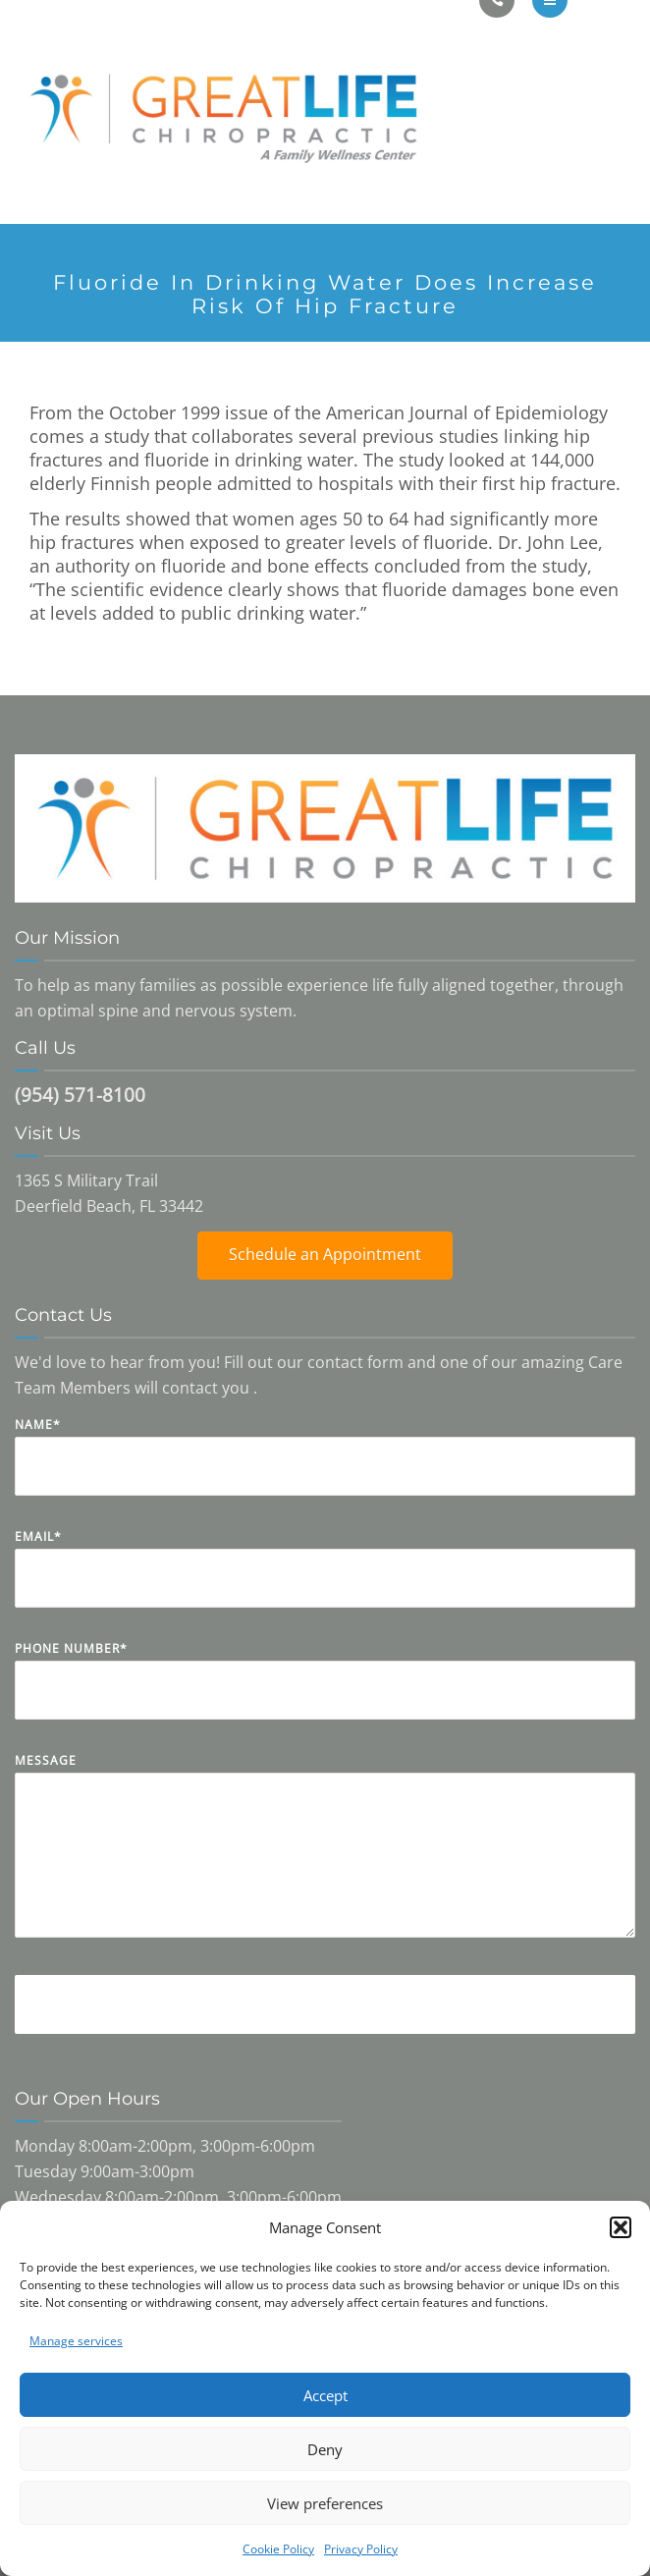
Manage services (76, 2340)
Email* (325, 1582)
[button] (620, 2227)
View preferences (325, 2503)
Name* (325, 1470)
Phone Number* (325, 1694)
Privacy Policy (361, 2549)
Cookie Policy (278, 2549)
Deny (325, 2449)
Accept (325, 2395)
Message (325, 1859)
